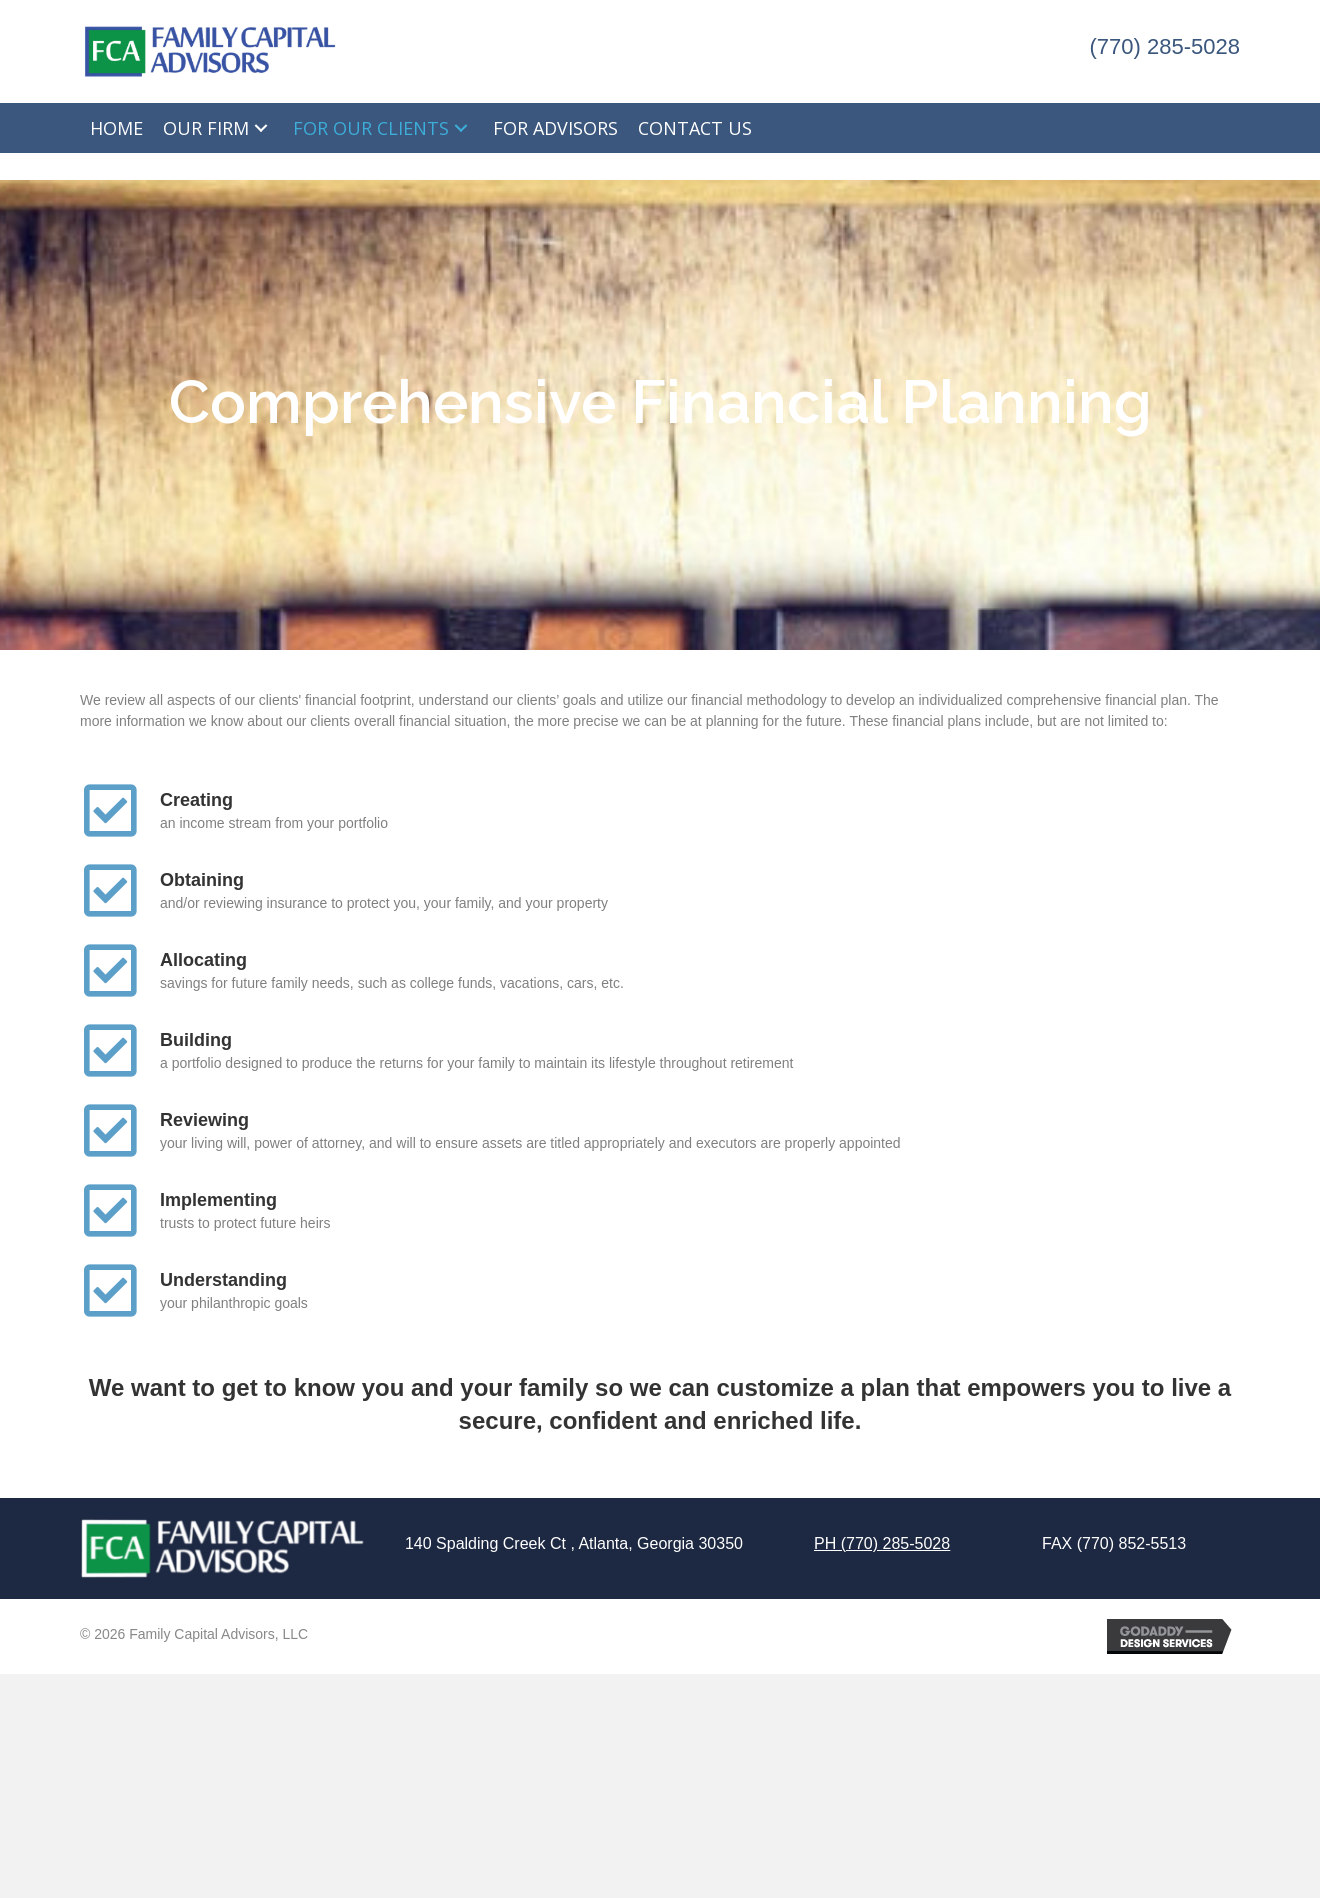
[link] (116, 128)
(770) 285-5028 (1165, 46)
